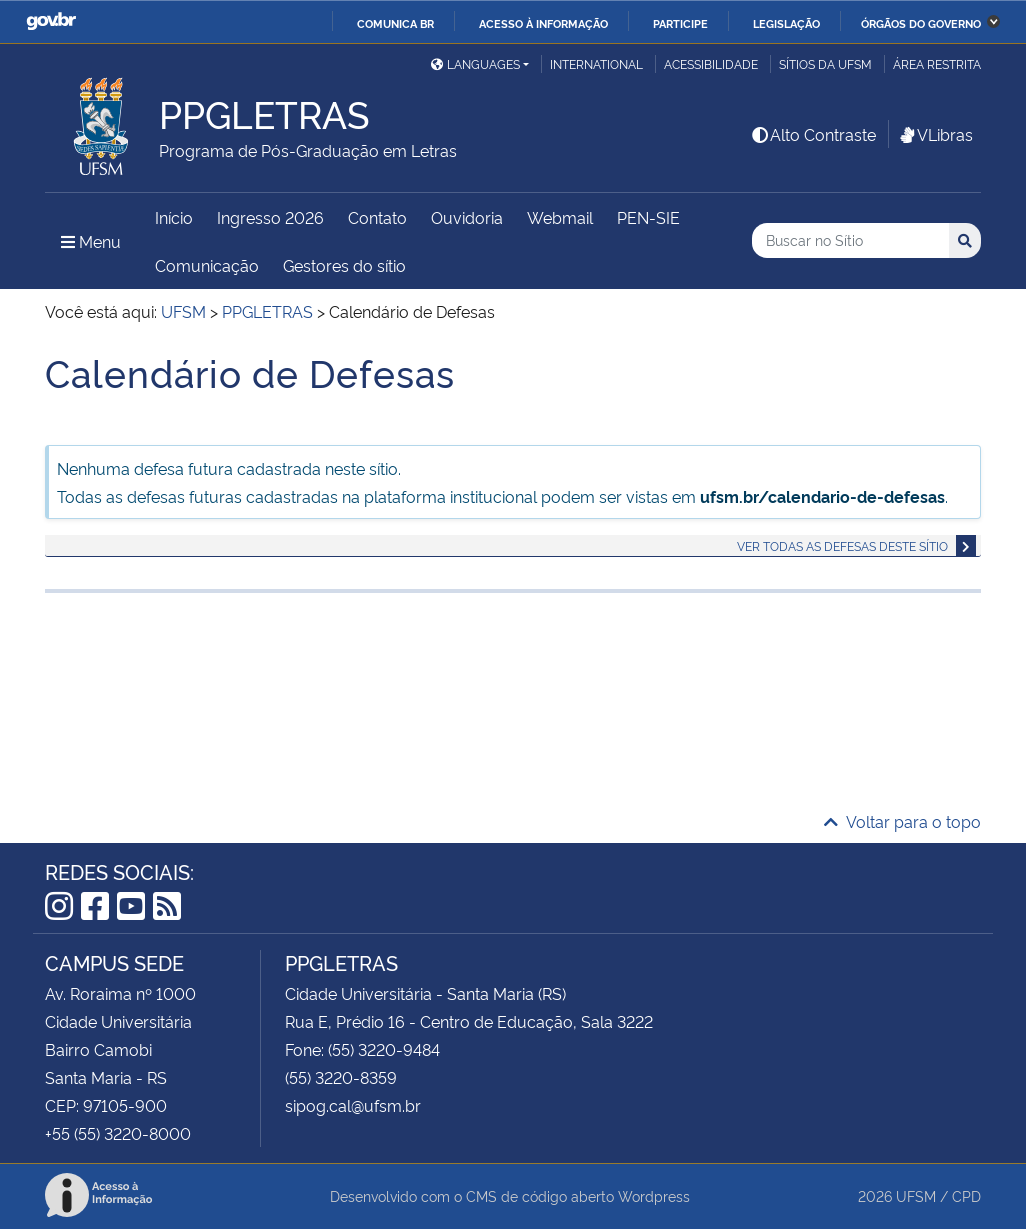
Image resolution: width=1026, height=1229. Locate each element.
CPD (966, 1195)
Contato (377, 217)
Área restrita (937, 63)
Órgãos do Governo (921, 23)
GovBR (51, 21)
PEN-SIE (648, 217)
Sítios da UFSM (825, 63)
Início (174, 217)
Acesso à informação (543, 23)
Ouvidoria (467, 217)
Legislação (786, 23)
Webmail (560, 217)
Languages (475, 63)
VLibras (935, 134)
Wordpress (654, 1195)
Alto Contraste (813, 134)
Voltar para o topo (902, 821)
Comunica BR (395, 23)
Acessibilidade (711, 63)
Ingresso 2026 (270, 217)
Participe (680, 23)
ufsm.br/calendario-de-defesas (822, 496)
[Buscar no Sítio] (850, 240)
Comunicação (207, 265)
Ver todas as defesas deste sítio (842, 545)
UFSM (916, 1195)
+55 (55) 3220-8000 (118, 1133)
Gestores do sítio (344, 265)
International (596, 63)
